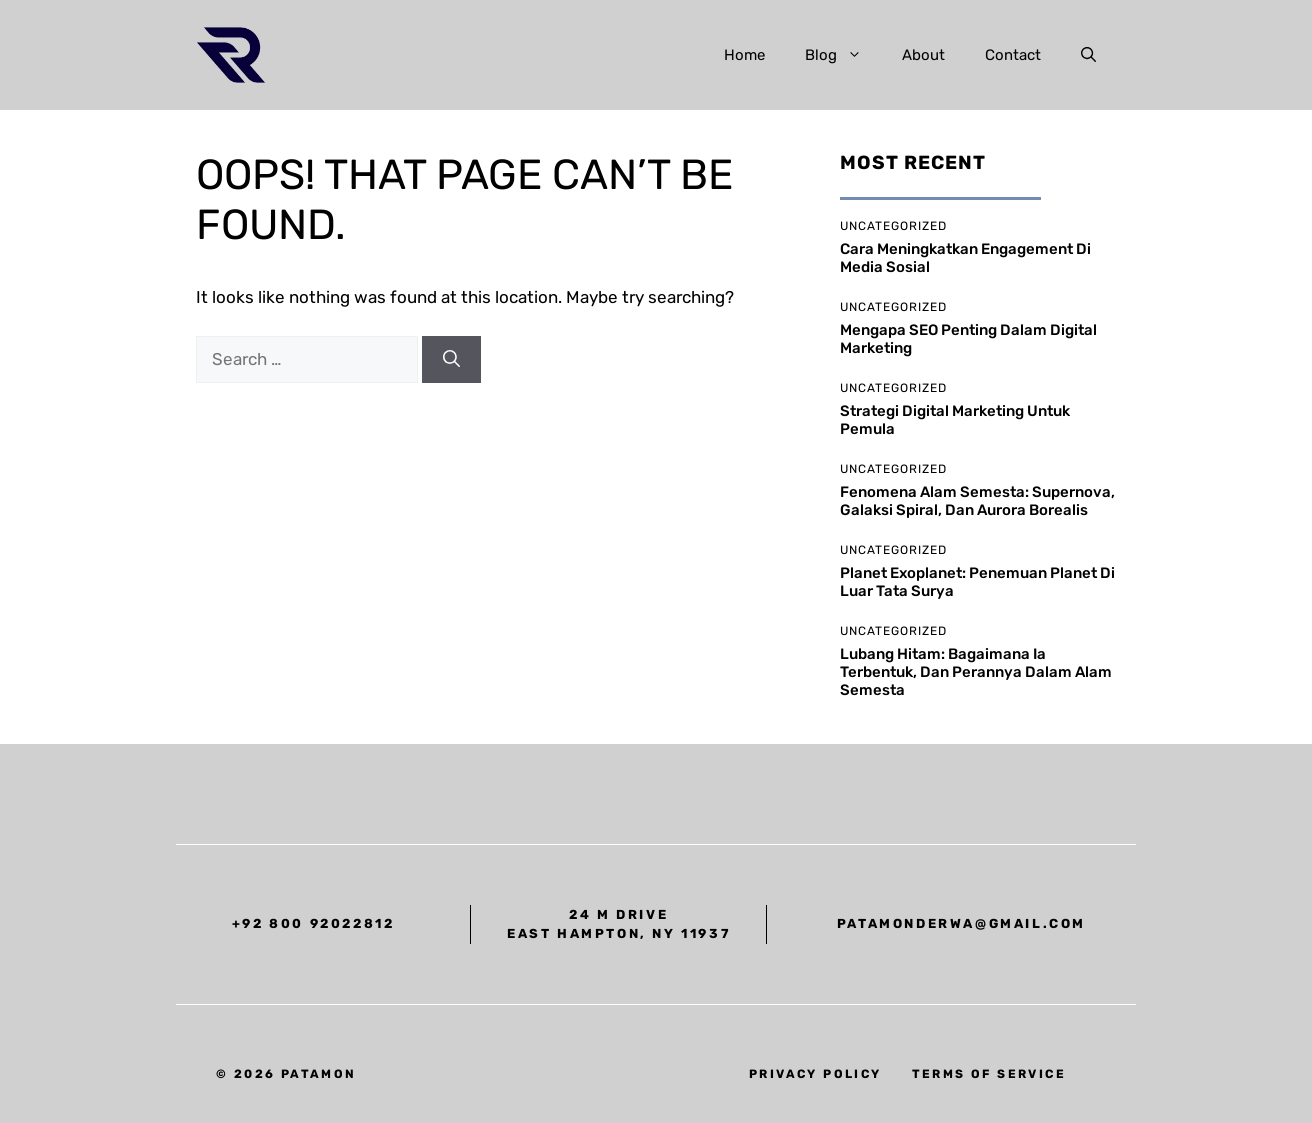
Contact (1013, 55)
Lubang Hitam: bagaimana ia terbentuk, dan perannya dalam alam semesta (976, 672)
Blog (843, 55)
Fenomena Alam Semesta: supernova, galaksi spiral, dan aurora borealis (977, 501)
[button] (1088, 55)
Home (744, 55)
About (923, 55)
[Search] (451, 360)
